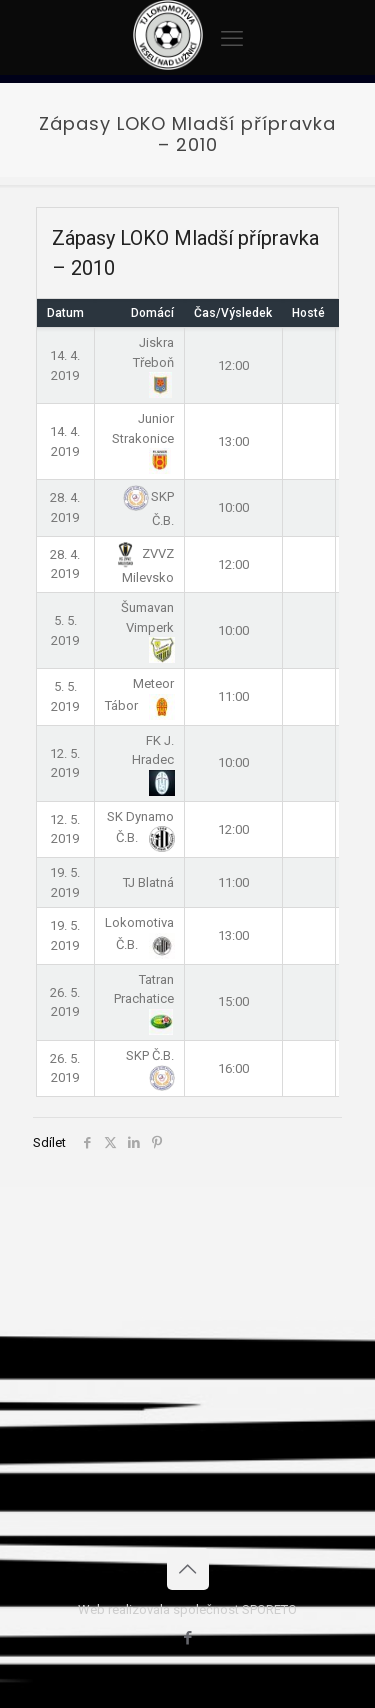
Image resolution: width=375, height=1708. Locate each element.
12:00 (233, 365)
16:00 (233, 1068)
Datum (65, 313)
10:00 (233, 507)
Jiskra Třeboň (153, 363)
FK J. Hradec (153, 761)
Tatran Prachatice (144, 1000)
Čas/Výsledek (233, 313)
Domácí (152, 313)
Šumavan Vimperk (147, 628)
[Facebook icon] (187, 1638)
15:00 (233, 1001)
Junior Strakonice (143, 439)
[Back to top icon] (188, 1569)
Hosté (308, 313)
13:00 (233, 441)
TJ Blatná (148, 882)
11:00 (233, 696)
